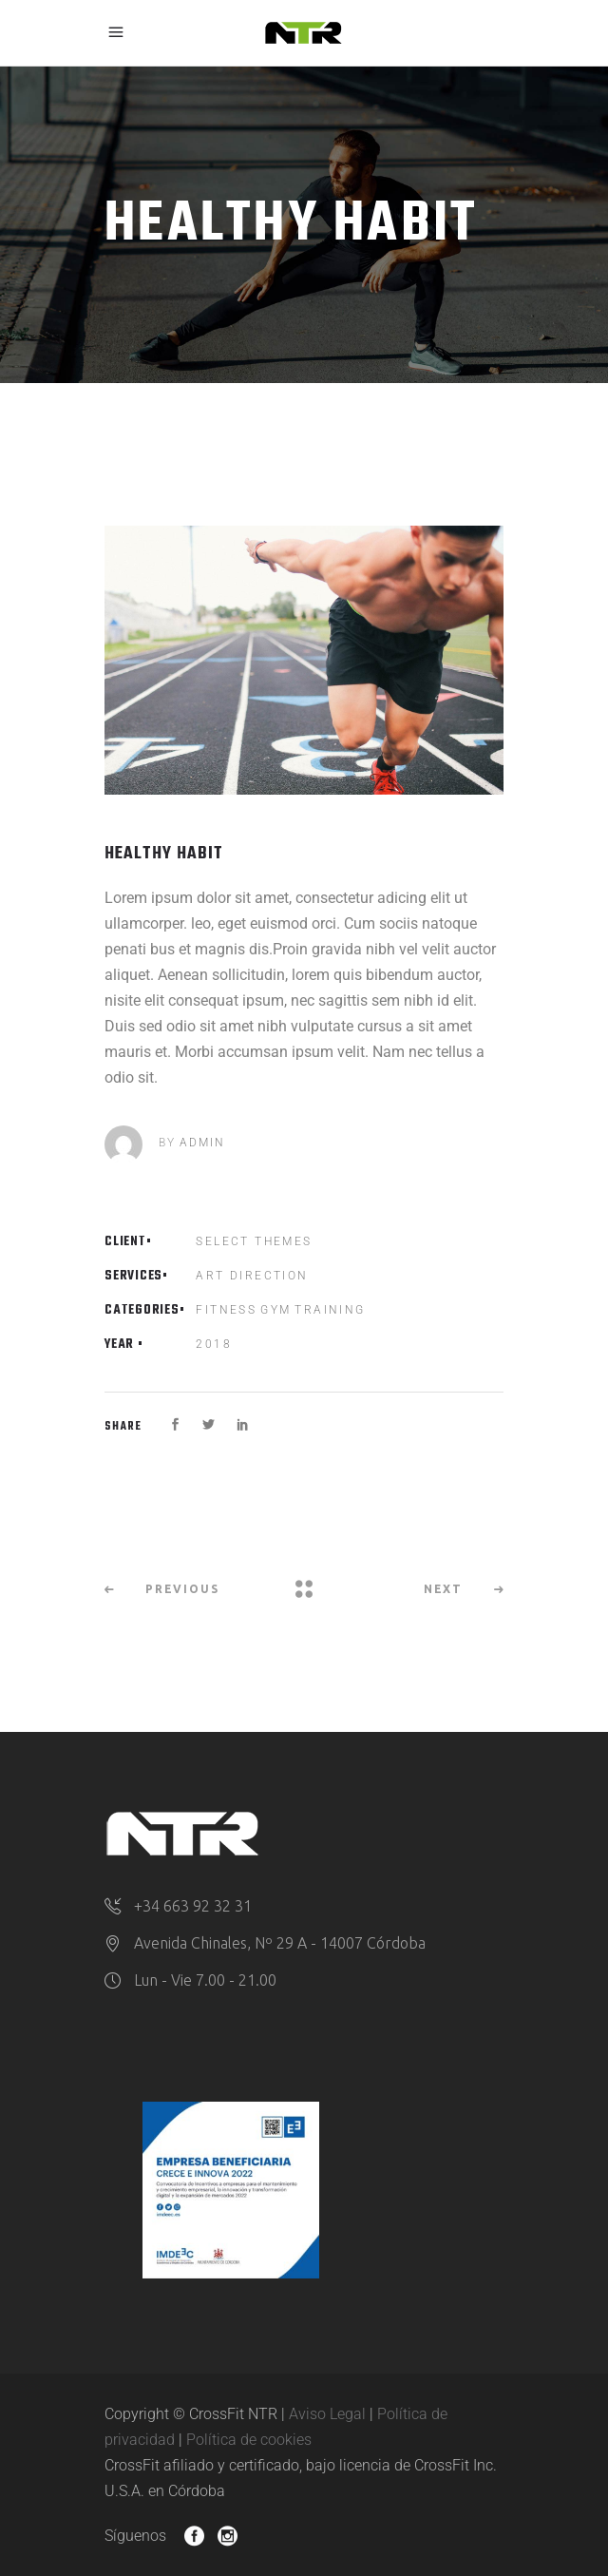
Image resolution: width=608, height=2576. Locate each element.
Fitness (226, 1310)
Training (329, 1310)
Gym (275, 1310)
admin (202, 1142)
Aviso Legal (327, 2414)
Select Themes (254, 1241)
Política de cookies (249, 2440)
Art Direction (252, 1275)
